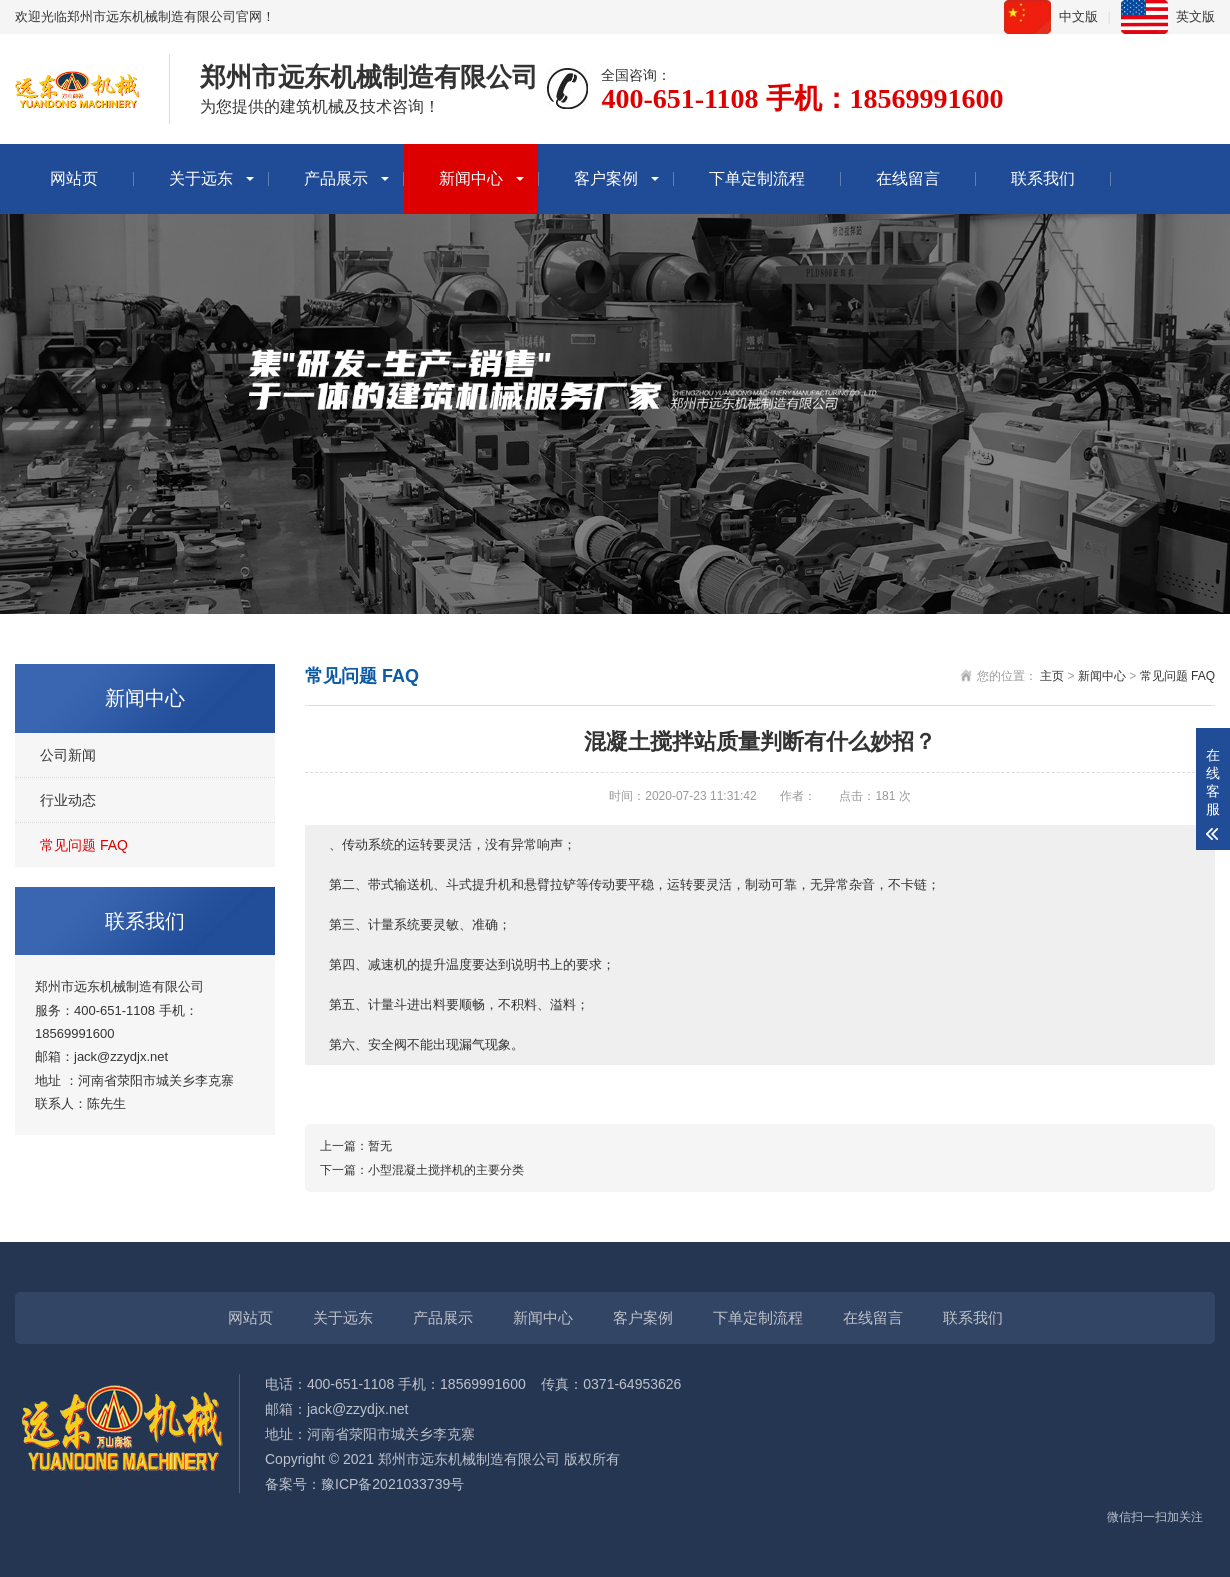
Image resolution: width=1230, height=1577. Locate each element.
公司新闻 (68, 755)
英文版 (1195, 16)
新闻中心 (471, 178)
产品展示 (336, 178)
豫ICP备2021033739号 (392, 1484)
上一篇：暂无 (356, 1146)
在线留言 (908, 178)
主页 (1052, 676)
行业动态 (68, 800)
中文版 (1078, 16)
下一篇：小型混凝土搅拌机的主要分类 (422, 1170)
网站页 (74, 178)
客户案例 (606, 178)
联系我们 (1043, 178)
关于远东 (201, 178)
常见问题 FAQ (84, 845)
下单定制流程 (757, 178)
